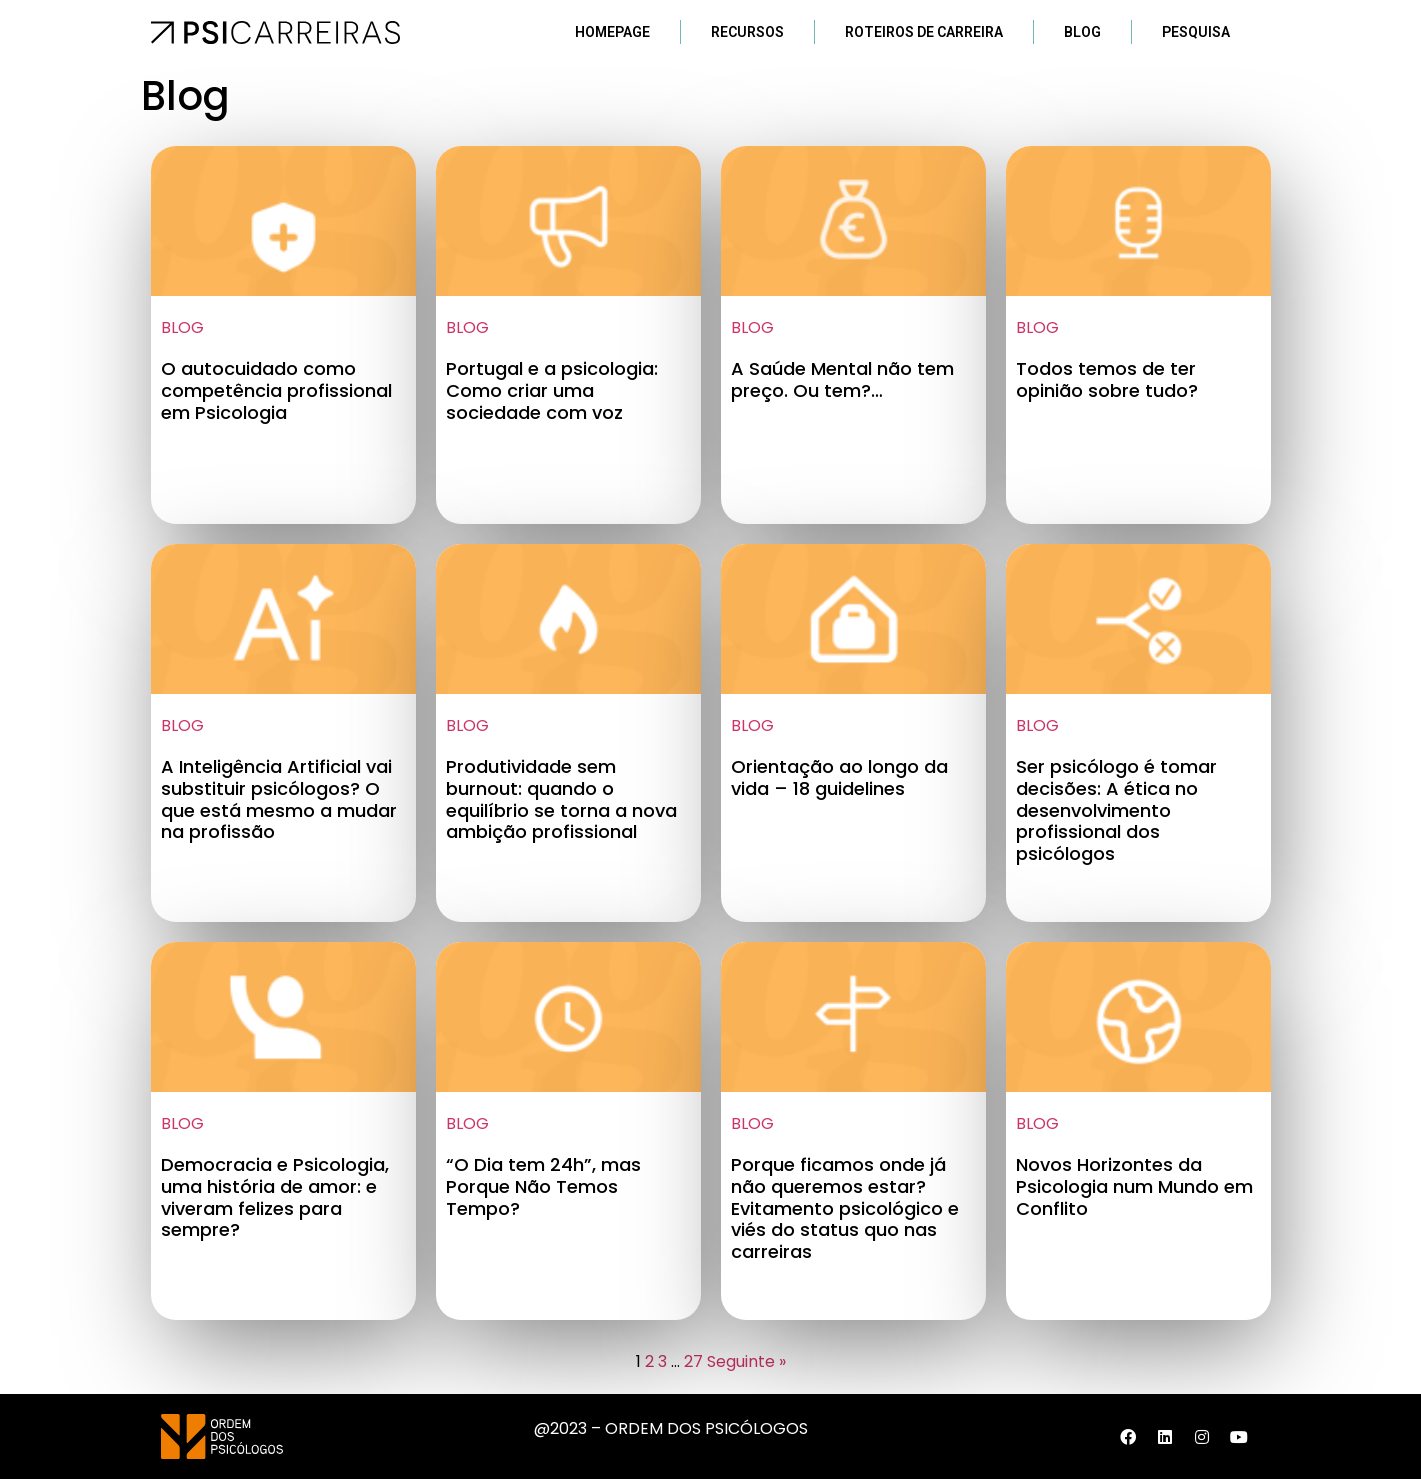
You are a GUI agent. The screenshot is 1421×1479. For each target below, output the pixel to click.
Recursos (747, 32)
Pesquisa (1196, 32)
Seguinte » (746, 1361)
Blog (1082, 32)
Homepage (612, 32)
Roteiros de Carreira (924, 32)
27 (693, 1361)
